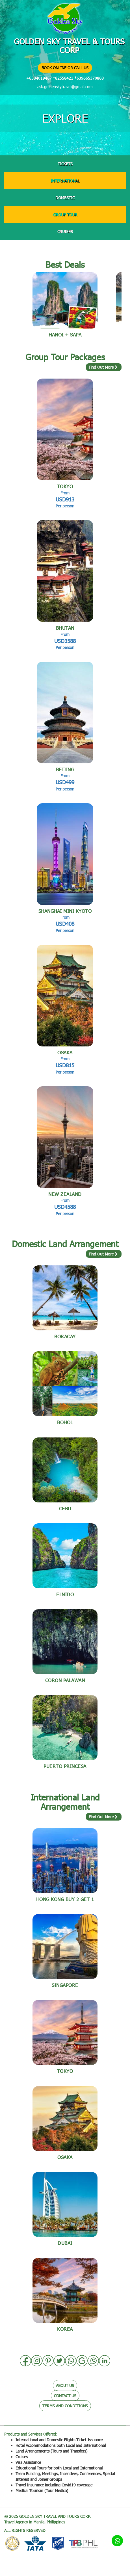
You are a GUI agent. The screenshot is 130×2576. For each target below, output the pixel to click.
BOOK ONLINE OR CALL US (65, 67)
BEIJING (65, 769)
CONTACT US (65, 2395)
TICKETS (65, 163)
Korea (65, 2329)
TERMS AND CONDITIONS (65, 2405)
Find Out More (104, 367)
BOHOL (65, 1422)
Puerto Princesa (65, 1766)
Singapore (65, 1985)
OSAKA (65, 1052)
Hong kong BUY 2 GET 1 (65, 1899)
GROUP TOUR (65, 214)
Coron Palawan (65, 1680)
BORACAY (65, 1336)
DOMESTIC (65, 197)
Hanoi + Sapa (65, 335)
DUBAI (65, 2243)
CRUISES (65, 231)
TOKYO (65, 486)
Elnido (65, 1594)
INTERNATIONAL (65, 180)
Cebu (65, 1508)
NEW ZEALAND (65, 1194)
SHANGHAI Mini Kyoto (65, 911)
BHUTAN (65, 628)
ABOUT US (65, 2385)
